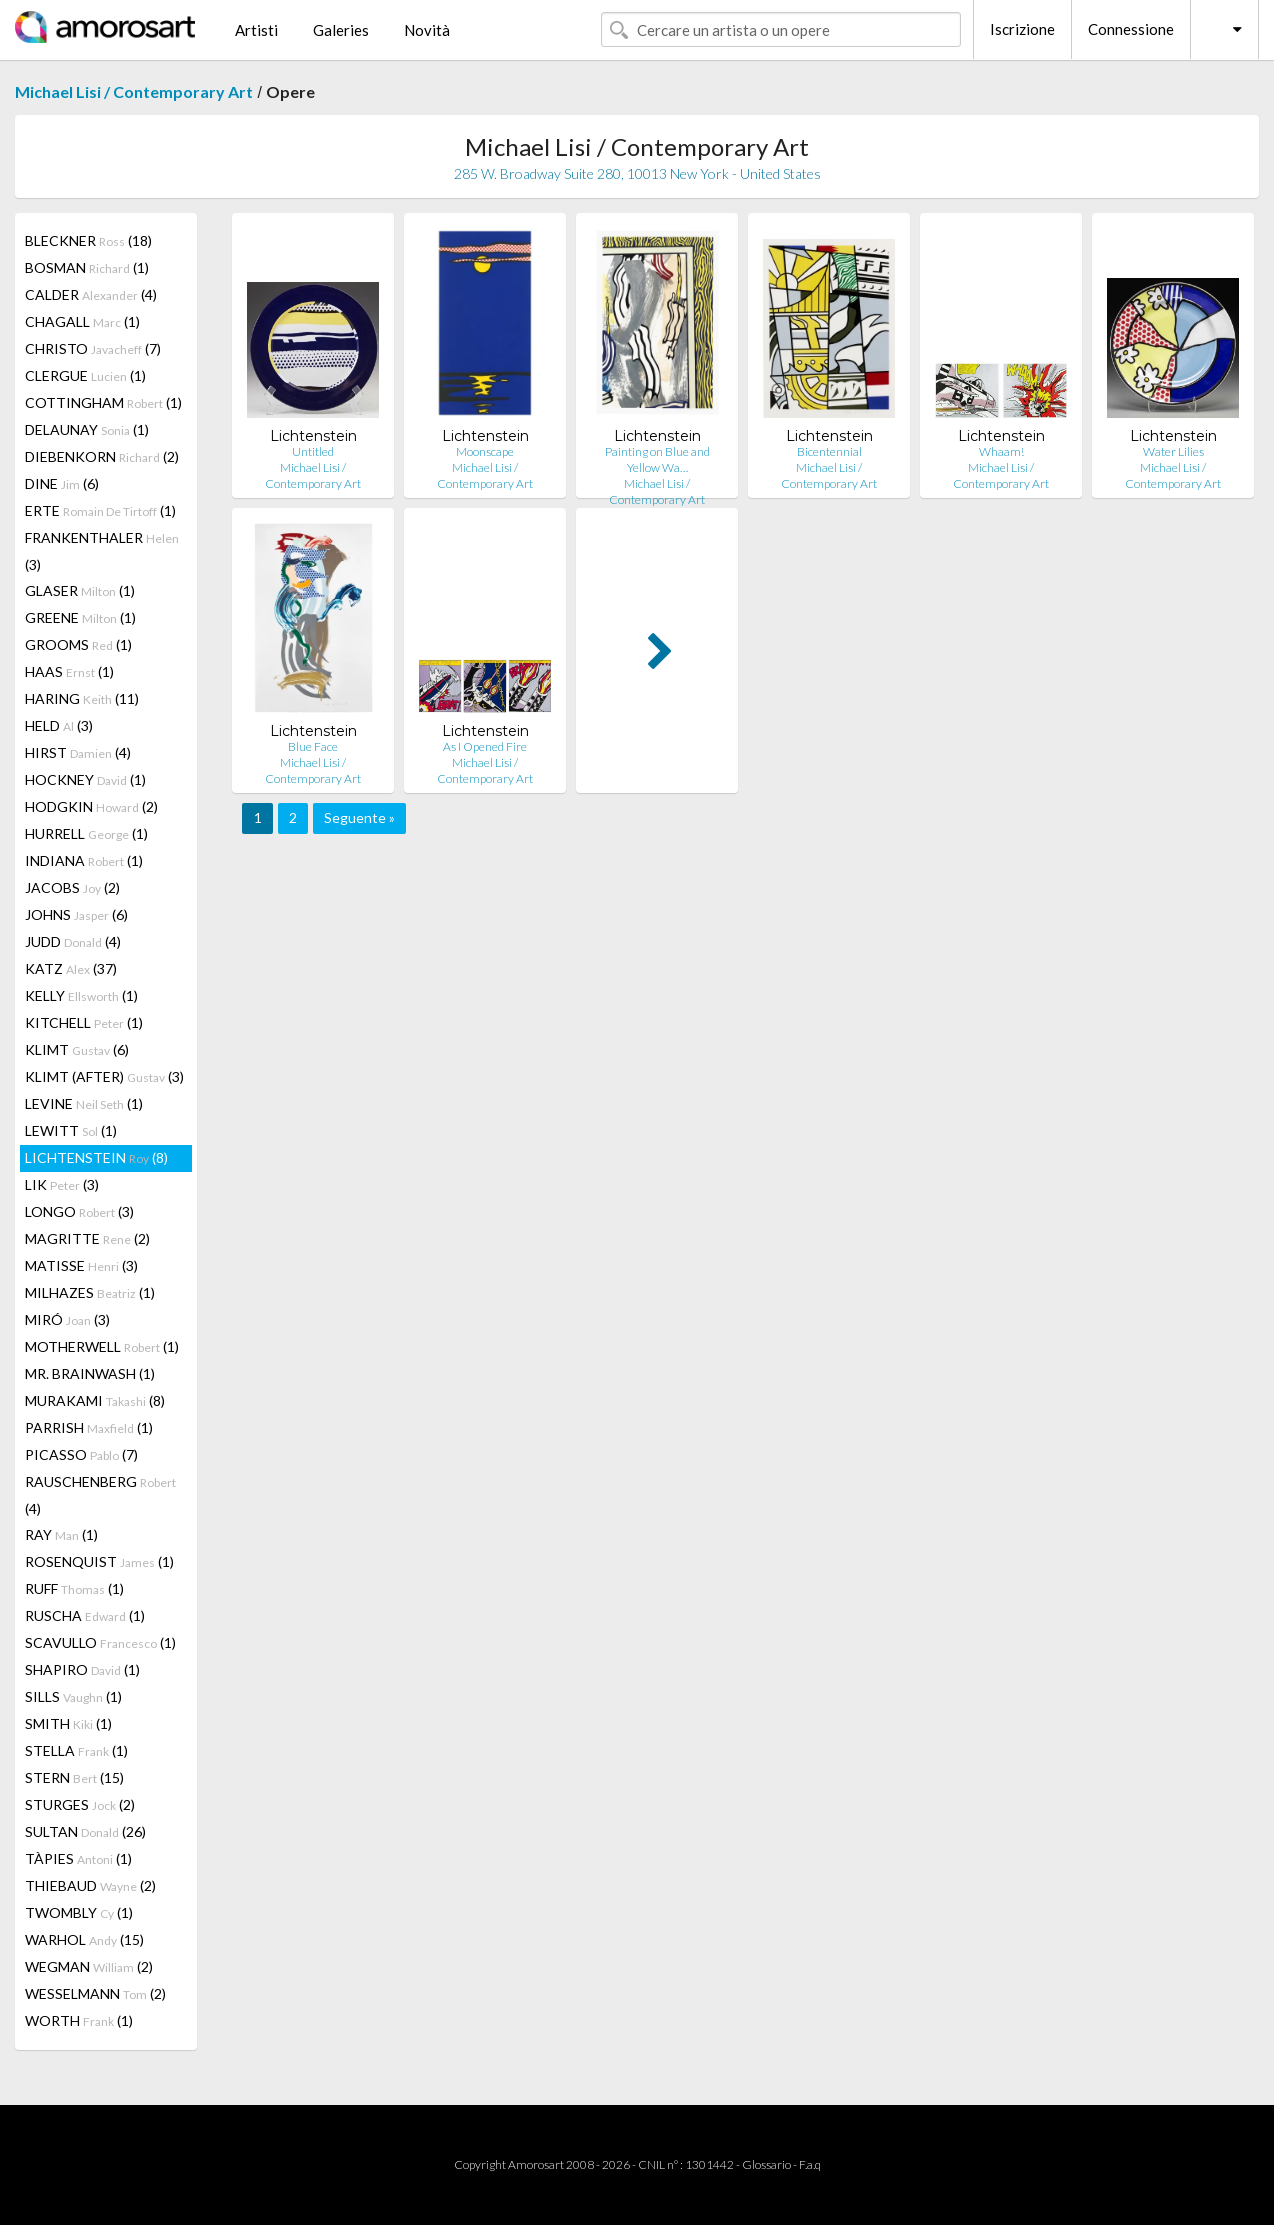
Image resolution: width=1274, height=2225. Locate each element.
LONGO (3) (79, 1211)
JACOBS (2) (72, 887)
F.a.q (810, 2164)
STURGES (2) (80, 1804)
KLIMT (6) (77, 1049)
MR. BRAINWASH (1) (90, 1373)
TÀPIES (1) (78, 1858)
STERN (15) (74, 1777)
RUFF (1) (74, 1588)
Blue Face (313, 746)
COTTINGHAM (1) (103, 402)
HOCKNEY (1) (85, 779)
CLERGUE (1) (85, 375)
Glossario (766, 2164)
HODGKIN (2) (91, 806)
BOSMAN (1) (87, 267)
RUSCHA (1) (85, 1615)
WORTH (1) (79, 2020)
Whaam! (1001, 451)
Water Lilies (1173, 451)
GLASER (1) (80, 590)
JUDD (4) (73, 941)
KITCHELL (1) (84, 1022)
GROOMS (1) (78, 644)
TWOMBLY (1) (79, 1912)
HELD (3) (59, 725)
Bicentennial (829, 451)
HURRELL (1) (86, 833)
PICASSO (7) (81, 1454)
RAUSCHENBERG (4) (100, 1495)
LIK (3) (62, 1184)
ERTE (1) (100, 510)
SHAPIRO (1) (82, 1669)
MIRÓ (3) (67, 1319)
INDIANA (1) (84, 860)
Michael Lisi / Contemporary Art (134, 91)
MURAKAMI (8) (95, 1400)
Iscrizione (1022, 29)
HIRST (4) (78, 752)
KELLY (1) (81, 995)
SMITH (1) (68, 1723)
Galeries (341, 30)
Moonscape (485, 451)
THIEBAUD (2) (90, 1885)
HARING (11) (82, 698)
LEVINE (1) (84, 1103)
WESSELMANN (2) (95, 1993)
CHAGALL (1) (82, 321)
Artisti (256, 30)
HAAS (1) (69, 671)
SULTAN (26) (85, 1831)
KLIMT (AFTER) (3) (104, 1076)
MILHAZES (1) (90, 1292)
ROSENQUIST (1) (99, 1561)
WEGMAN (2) (89, 1966)
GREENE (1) (80, 617)
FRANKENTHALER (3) (102, 551)
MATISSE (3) (81, 1265)
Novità (427, 30)
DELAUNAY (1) (87, 429)
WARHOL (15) (84, 1939)
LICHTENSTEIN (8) (96, 1157)
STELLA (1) (76, 1750)
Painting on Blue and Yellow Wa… (657, 459)
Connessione (1131, 29)
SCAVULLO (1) (100, 1642)
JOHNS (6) (76, 914)
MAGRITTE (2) (87, 1238)
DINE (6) (62, 483)
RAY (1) (61, 1534)
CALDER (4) (91, 294)
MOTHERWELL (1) (102, 1346)
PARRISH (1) (89, 1427)
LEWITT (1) (71, 1130)
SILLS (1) (73, 1696)
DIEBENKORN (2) (102, 456)
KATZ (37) (71, 968)
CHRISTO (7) (93, 348)
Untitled (313, 451)
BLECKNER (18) (88, 240)
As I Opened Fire (485, 746)
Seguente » (359, 817)
